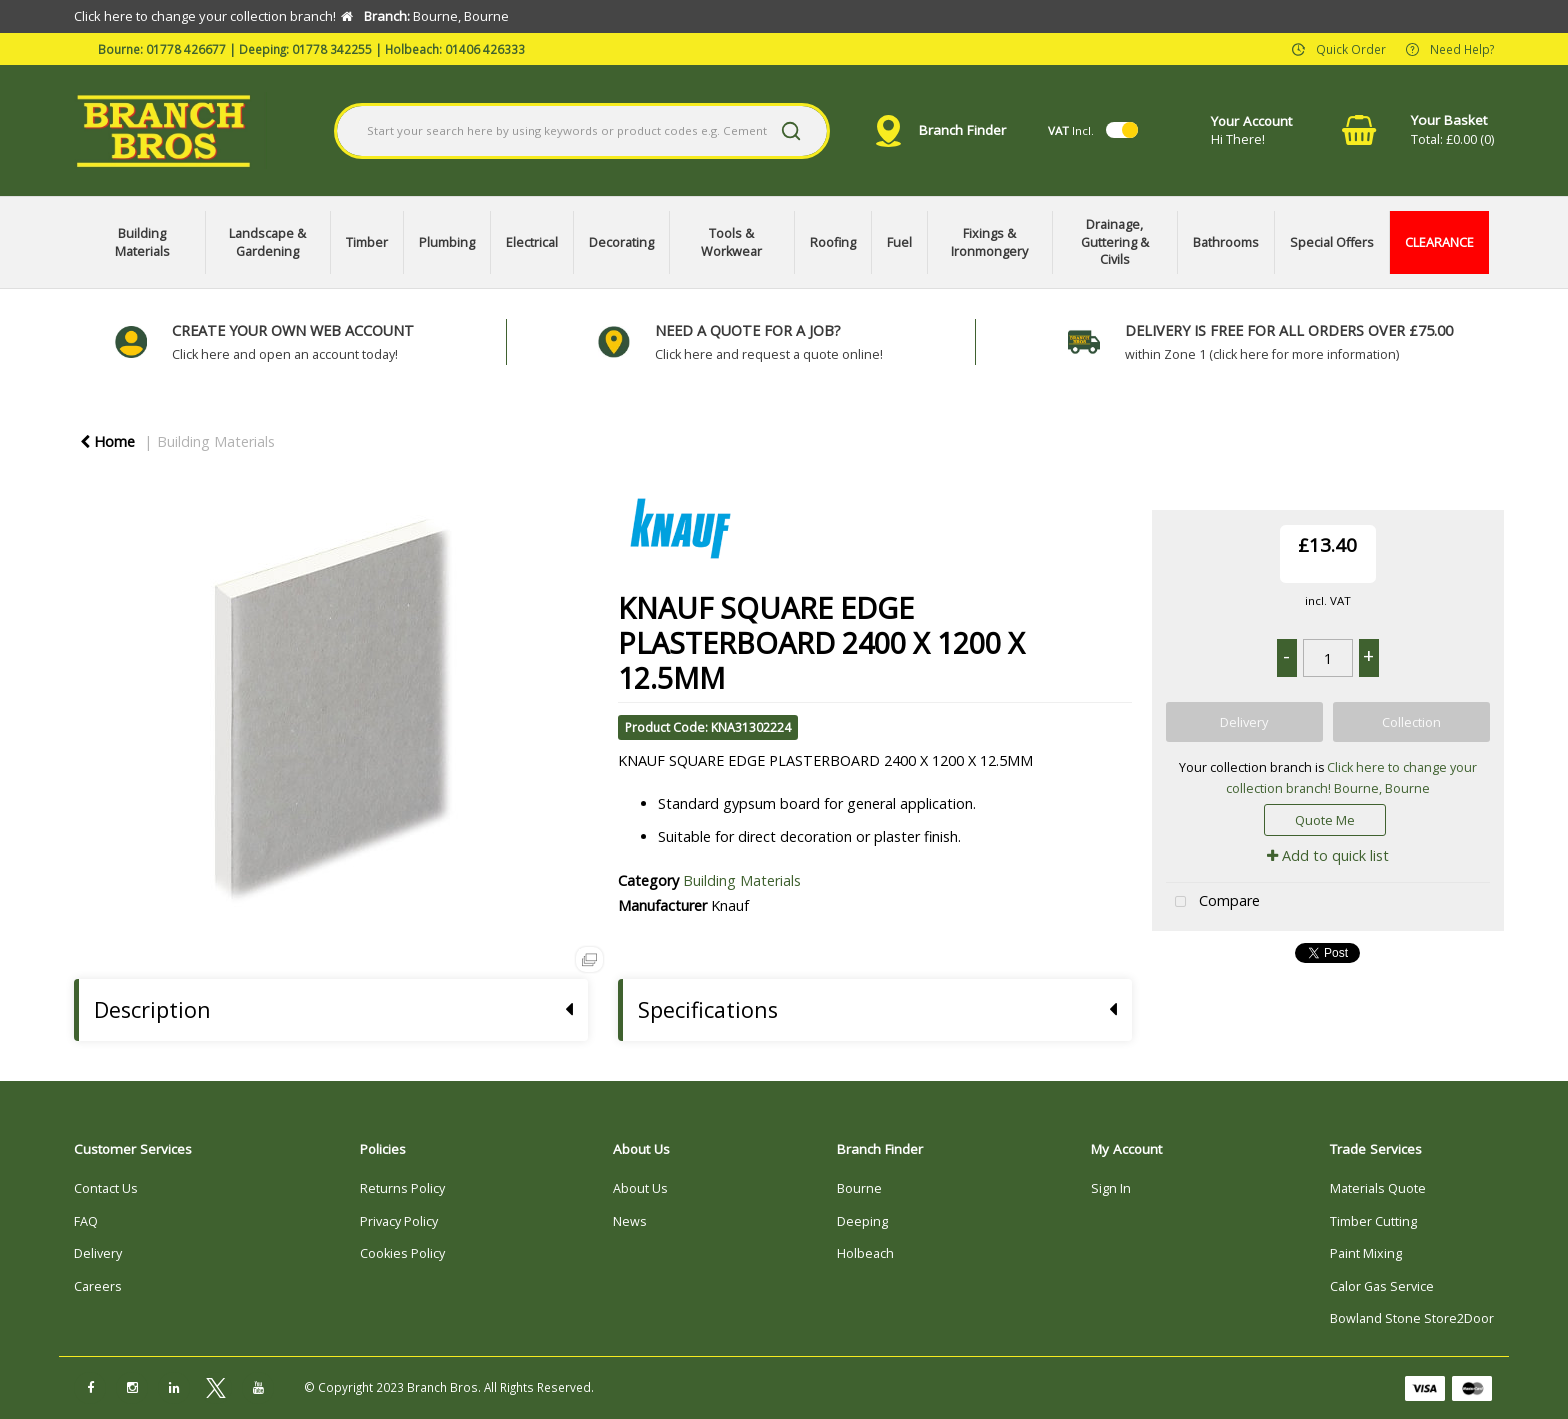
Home (107, 441)
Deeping (862, 1221)
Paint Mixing (1366, 1253)
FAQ (86, 1221)
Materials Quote (1378, 1188)
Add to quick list (1328, 855)
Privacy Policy (399, 1221)
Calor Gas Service (1382, 1286)
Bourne (859, 1188)
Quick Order (1351, 48)
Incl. (1071, 130)
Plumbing (447, 242)
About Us (640, 1188)
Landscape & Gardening (267, 242)
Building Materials (142, 242)
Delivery (98, 1253)
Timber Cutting (1373, 1221)
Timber (367, 242)
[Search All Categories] (582, 131)
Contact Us (106, 1188)
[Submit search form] (791, 131)
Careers (98, 1286)
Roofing (833, 242)
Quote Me (1325, 820)
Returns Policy (402, 1188)
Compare (1213, 902)
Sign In (1111, 1188)
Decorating (621, 242)
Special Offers (1332, 242)
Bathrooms (1226, 242)
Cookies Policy (402, 1253)
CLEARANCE (1439, 242)
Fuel (899, 242)
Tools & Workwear (731, 242)
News (630, 1221)
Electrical (532, 242)
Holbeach (865, 1253)
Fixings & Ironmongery (989, 242)
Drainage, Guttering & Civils (1115, 242)
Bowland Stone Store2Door (1412, 1318)
